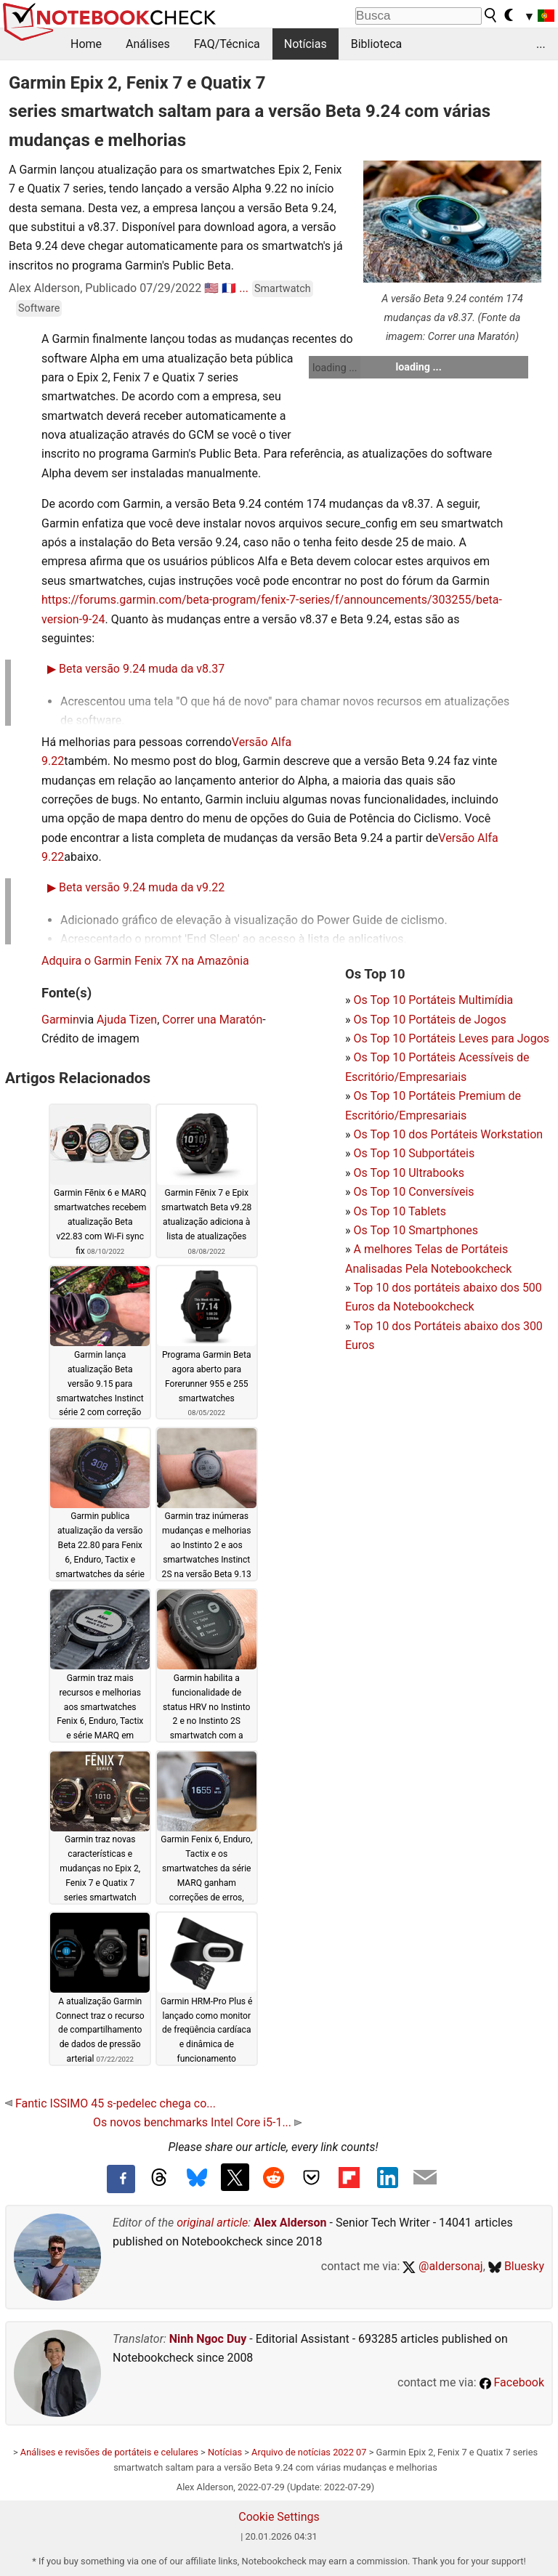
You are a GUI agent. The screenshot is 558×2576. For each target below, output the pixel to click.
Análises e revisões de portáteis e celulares (109, 2452)
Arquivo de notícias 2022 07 (308, 2452)
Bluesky (516, 2266)
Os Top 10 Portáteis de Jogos (429, 1019)
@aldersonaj (442, 2266)
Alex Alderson (290, 2222)
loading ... (334, 367)
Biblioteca (377, 44)
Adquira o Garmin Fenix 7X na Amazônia (145, 961)
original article (212, 2222)
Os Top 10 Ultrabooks (408, 1173)
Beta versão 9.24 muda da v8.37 (136, 669)
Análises (148, 44)
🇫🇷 (229, 288)
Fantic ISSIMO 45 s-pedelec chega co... (110, 2103)
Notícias (305, 44)
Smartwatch (282, 289)
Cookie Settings (279, 2517)
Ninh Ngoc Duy (208, 2339)
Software (39, 308)
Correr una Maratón (212, 1019)
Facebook (512, 2382)
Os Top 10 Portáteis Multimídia (433, 1000)
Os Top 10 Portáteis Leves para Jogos (451, 1038)
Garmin (60, 1019)
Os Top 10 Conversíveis (413, 1192)
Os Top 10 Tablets (399, 1211)
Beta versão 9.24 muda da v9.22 (136, 887)
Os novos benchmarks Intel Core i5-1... (197, 2122)
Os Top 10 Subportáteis (413, 1153)
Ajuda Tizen (127, 1019)
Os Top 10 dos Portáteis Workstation (448, 1134)
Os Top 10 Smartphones (415, 1230)
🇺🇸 (211, 288)
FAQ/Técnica (227, 44)
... (541, 44)
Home (86, 44)
